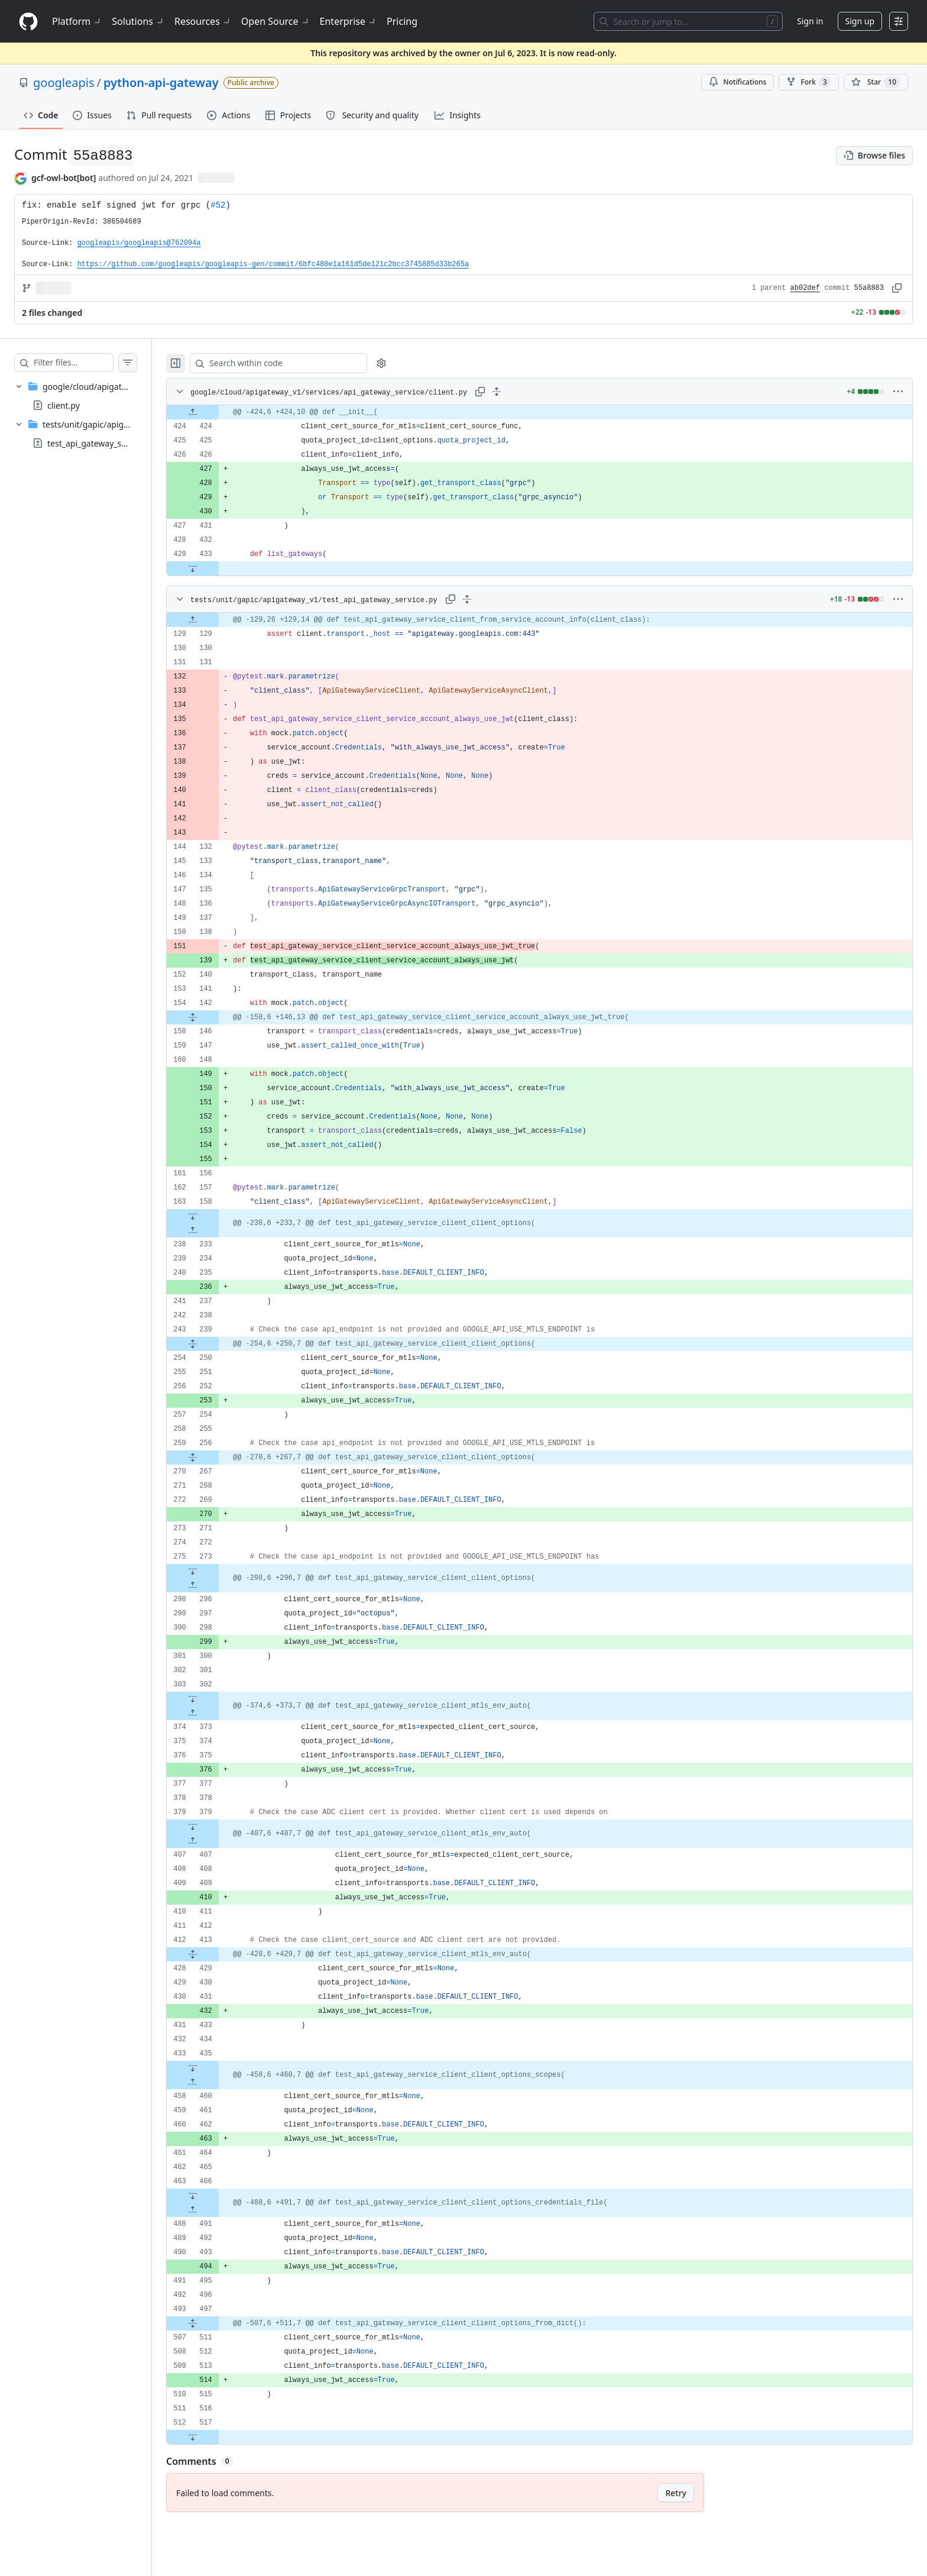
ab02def (805, 288)
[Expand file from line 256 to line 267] (216, 1457)
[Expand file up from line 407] (216, 1841)
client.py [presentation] (63, 405)
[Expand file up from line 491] (216, 2210)
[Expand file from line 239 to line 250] (216, 1344)
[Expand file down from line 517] (216, 2437)
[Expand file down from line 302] (216, 1699)
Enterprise (348, 21)
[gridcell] (551, 412)
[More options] (898, 391)
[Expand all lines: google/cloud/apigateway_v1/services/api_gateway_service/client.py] (520, 391)
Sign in (810, 21)
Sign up (859, 21)
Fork (808, 82)
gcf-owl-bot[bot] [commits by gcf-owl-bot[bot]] (63, 177)
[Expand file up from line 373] (216, 1713)
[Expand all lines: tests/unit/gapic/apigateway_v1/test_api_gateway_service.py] (490, 599)
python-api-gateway (161, 83)
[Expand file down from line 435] (216, 2068)
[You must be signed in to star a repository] (876, 82)
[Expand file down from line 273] (216, 1571)
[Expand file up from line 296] (216, 1585)
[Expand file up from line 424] (216, 412)
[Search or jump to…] (688, 21)
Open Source (275, 21)
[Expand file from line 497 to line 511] (216, 2323)
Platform (77, 21)
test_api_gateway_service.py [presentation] (101, 443)
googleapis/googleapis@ (139, 243)
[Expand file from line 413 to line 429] (216, 1954)
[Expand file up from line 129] (216, 620)
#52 (217, 205)
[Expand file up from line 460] (216, 2082)
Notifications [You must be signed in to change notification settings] (737, 82)
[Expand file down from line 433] (216, 568)
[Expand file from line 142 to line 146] (216, 1017)
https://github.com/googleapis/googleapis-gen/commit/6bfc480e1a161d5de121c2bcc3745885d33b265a (273, 264)
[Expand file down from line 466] (216, 2196)
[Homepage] (28, 21)
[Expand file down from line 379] (216, 1826)
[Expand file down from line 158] (216, 1216)
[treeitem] (87, 396)
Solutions (138, 21)
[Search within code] (296, 363)
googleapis (64, 83)
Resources (203, 21)
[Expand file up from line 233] (216, 1230)
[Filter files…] (85, 362)
